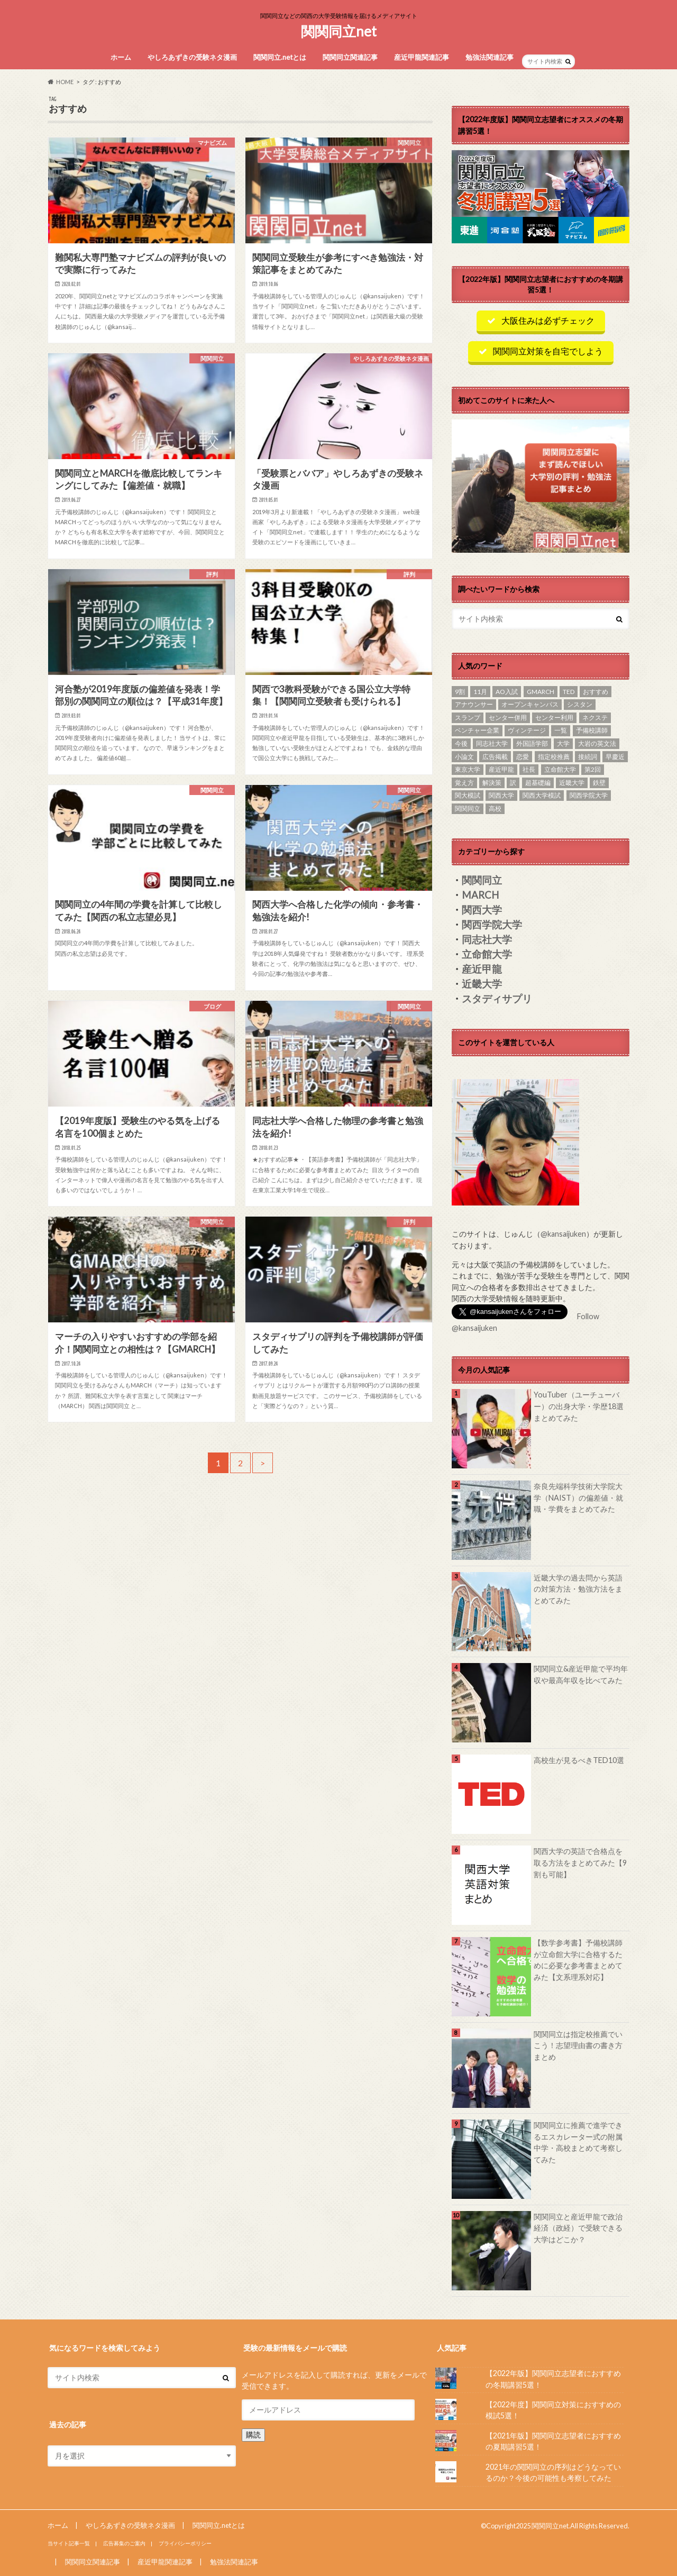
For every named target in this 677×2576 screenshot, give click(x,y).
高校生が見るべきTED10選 (579, 1760)
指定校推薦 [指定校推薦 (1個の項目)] (554, 757)
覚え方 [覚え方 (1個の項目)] (464, 783)
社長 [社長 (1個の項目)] (529, 769)
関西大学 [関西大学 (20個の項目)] (501, 795)
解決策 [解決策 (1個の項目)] (491, 783)
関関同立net (339, 31)
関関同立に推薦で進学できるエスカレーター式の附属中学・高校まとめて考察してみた (578, 2142)
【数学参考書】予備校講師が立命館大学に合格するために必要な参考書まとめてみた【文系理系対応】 (578, 1959)
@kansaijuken (563, 1233)
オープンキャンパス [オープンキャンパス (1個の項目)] (530, 704)
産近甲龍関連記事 (421, 57)
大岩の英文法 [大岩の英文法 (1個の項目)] (597, 743)
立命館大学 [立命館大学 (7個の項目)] (560, 769)
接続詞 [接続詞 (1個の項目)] (587, 757)
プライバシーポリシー (185, 2543)
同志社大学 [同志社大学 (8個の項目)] (492, 743)
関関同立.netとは (279, 57)
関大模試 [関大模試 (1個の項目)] (467, 795)
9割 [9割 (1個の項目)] (460, 692)
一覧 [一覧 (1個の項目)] (560, 730)
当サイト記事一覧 (69, 2543)
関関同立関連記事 (350, 57)
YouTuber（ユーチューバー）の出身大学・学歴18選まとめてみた (579, 1406)
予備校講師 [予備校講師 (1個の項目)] (592, 730)
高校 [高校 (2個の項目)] (495, 808)
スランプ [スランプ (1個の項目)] (467, 717)
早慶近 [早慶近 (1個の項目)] (615, 757)
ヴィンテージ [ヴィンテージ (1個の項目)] (527, 730)
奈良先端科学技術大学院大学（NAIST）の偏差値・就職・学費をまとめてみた (578, 1497)
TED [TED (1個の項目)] (568, 692)
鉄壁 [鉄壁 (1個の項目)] (599, 783)
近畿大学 (482, 984)
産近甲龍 (482, 969)
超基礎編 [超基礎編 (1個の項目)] (538, 783)
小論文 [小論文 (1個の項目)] (464, 757)
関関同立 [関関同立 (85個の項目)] (467, 808)
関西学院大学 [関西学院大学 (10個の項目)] (589, 795)
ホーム (121, 57)
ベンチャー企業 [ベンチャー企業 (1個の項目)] (477, 730)
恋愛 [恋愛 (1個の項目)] (522, 757)
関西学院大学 (492, 924)
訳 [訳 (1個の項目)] (513, 783)
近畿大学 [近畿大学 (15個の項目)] (571, 783)
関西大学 (482, 910)
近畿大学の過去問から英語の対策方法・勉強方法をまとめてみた (578, 1589)
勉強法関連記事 (489, 57)
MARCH (480, 895)
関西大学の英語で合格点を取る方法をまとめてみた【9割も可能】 (580, 1862)
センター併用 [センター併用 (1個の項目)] (508, 717)
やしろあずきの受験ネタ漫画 (192, 57)
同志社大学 (487, 939)
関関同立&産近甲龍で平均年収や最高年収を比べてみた (581, 1674)
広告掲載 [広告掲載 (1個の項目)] (495, 757)
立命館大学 (487, 954)
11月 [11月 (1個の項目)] (480, 692)
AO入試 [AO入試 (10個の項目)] (507, 692)
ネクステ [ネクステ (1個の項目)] (595, 717)
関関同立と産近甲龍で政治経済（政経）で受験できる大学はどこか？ (578, 2228)
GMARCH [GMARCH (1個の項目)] (540, 692)
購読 (253, 2433)
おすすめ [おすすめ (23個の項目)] (595, 692)
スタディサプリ (497, 998)
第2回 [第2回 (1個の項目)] (592, 769)
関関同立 (482, 880)
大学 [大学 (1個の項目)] (563, 743)
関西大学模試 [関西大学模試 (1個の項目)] (542, 795)
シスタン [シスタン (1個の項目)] (579, 704)
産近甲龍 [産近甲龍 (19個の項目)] (501, 769)
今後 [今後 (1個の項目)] (461, 743)
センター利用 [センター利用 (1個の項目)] (554, 717)
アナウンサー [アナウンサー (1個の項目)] (474, 704)
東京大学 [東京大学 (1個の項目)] (467, 769)
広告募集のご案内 (124, 2543)
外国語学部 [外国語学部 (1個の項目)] (532, 743)
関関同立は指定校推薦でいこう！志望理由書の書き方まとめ (578, 2045)
